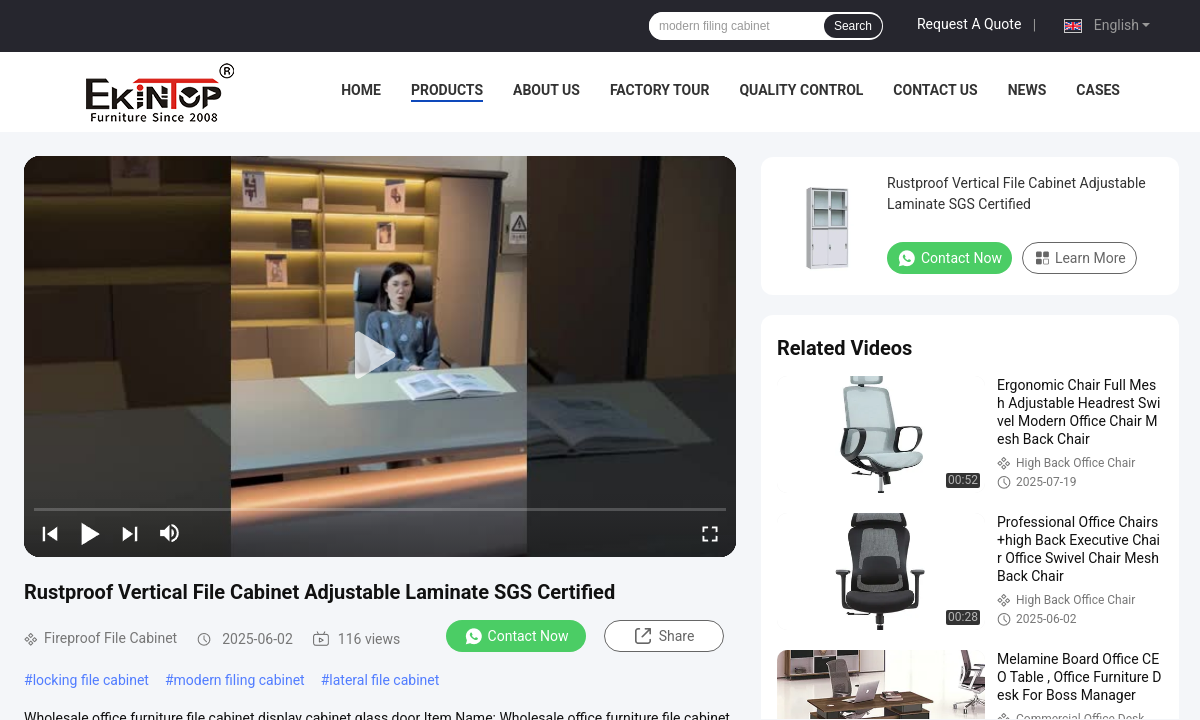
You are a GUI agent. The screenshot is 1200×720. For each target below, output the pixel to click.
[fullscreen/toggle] (710, 533)
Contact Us (935, 90)
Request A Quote (969, 24)
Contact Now (516, 636)
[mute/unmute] (170, 533)
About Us (546, 90)
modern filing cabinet (239, 680)
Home (361, 90)
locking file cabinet (91, 680)
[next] (130, 533)
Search (853, 26)
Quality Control (801, 90)
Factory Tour (660, 90)
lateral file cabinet (384, 680)
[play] (380, 356)
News (1027, 90)
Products (447, 90)
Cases (1098, 90)
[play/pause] (90, 533)
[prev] (50, 533)
